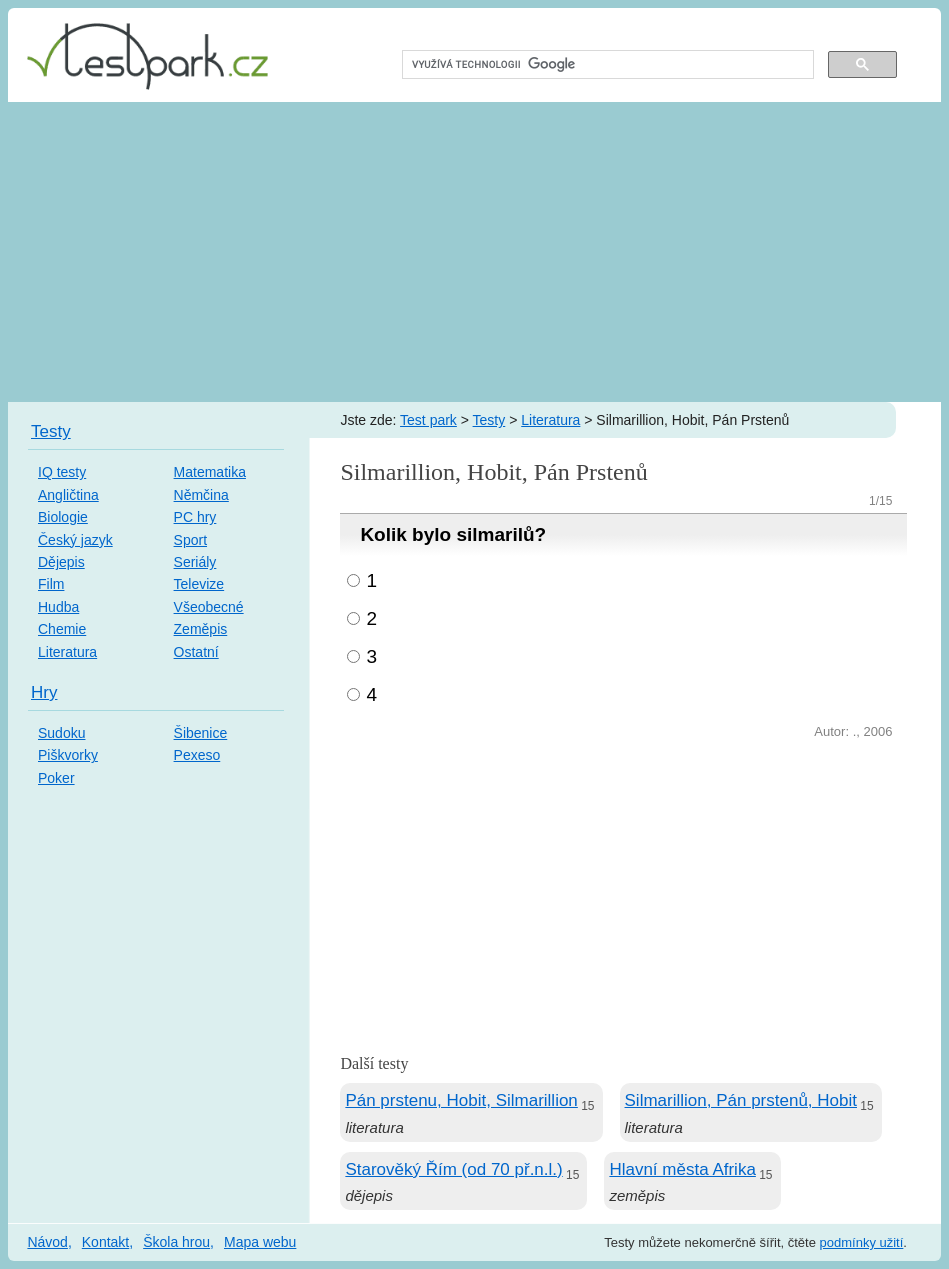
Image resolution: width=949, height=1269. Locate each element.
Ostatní (196, 652)
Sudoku (61, 733)
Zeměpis (201, 629)
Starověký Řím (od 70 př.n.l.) (453, 1169)
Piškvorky (68, 755)
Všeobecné (209, 607)
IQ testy (62, 472)
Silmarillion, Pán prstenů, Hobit (741, 1100)
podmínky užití (862, 1242)
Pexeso (197, 755)
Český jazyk (75, 540)
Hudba (58, 607)
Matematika (210, 472)
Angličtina (68, 495)
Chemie (62, 629)
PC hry (195, 517)
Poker (56, 778)
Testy (489, 420)
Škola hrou (176, 1242)
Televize (199, 584)
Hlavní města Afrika (682, 1169)
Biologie (63, 517)
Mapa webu (260, 1242)
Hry (44, 692)
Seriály (195, 562)
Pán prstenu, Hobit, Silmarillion (461, 1100)
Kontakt (105, 1242)
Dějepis (61, 562)
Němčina (201, 495)
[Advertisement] (474, 252)
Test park (428, 420)
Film (51, 584)
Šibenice (201, 733)
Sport (190, 540)
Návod (47, 1242)
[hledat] (606, 65)
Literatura (550, 420)
